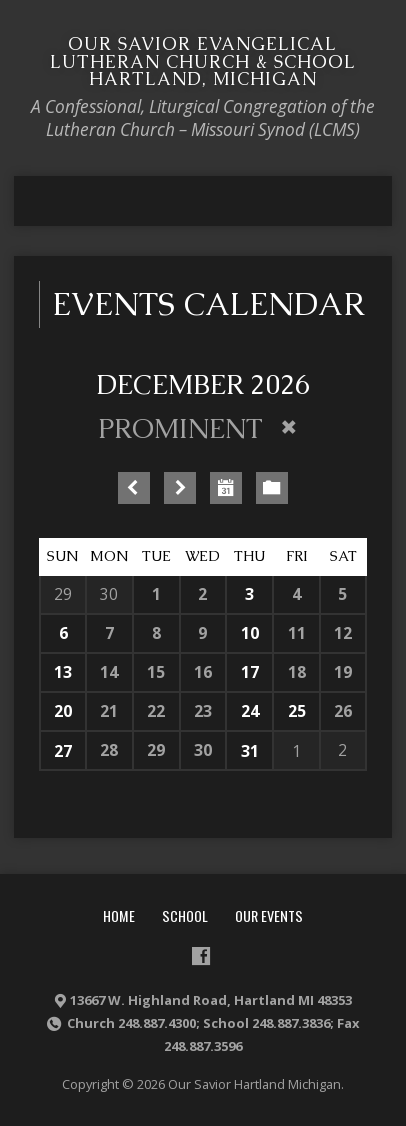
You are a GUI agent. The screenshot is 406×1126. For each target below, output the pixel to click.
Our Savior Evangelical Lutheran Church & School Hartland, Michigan (203, 61)
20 (63, 711)
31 (250, 751)
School (185, 915)
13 (63, 672)
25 (297, 711)
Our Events (269, 915)
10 (250, 633)
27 (63, 751)
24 (250, 711)
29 (63, 594)
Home (119, 915)
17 (250, 672)
